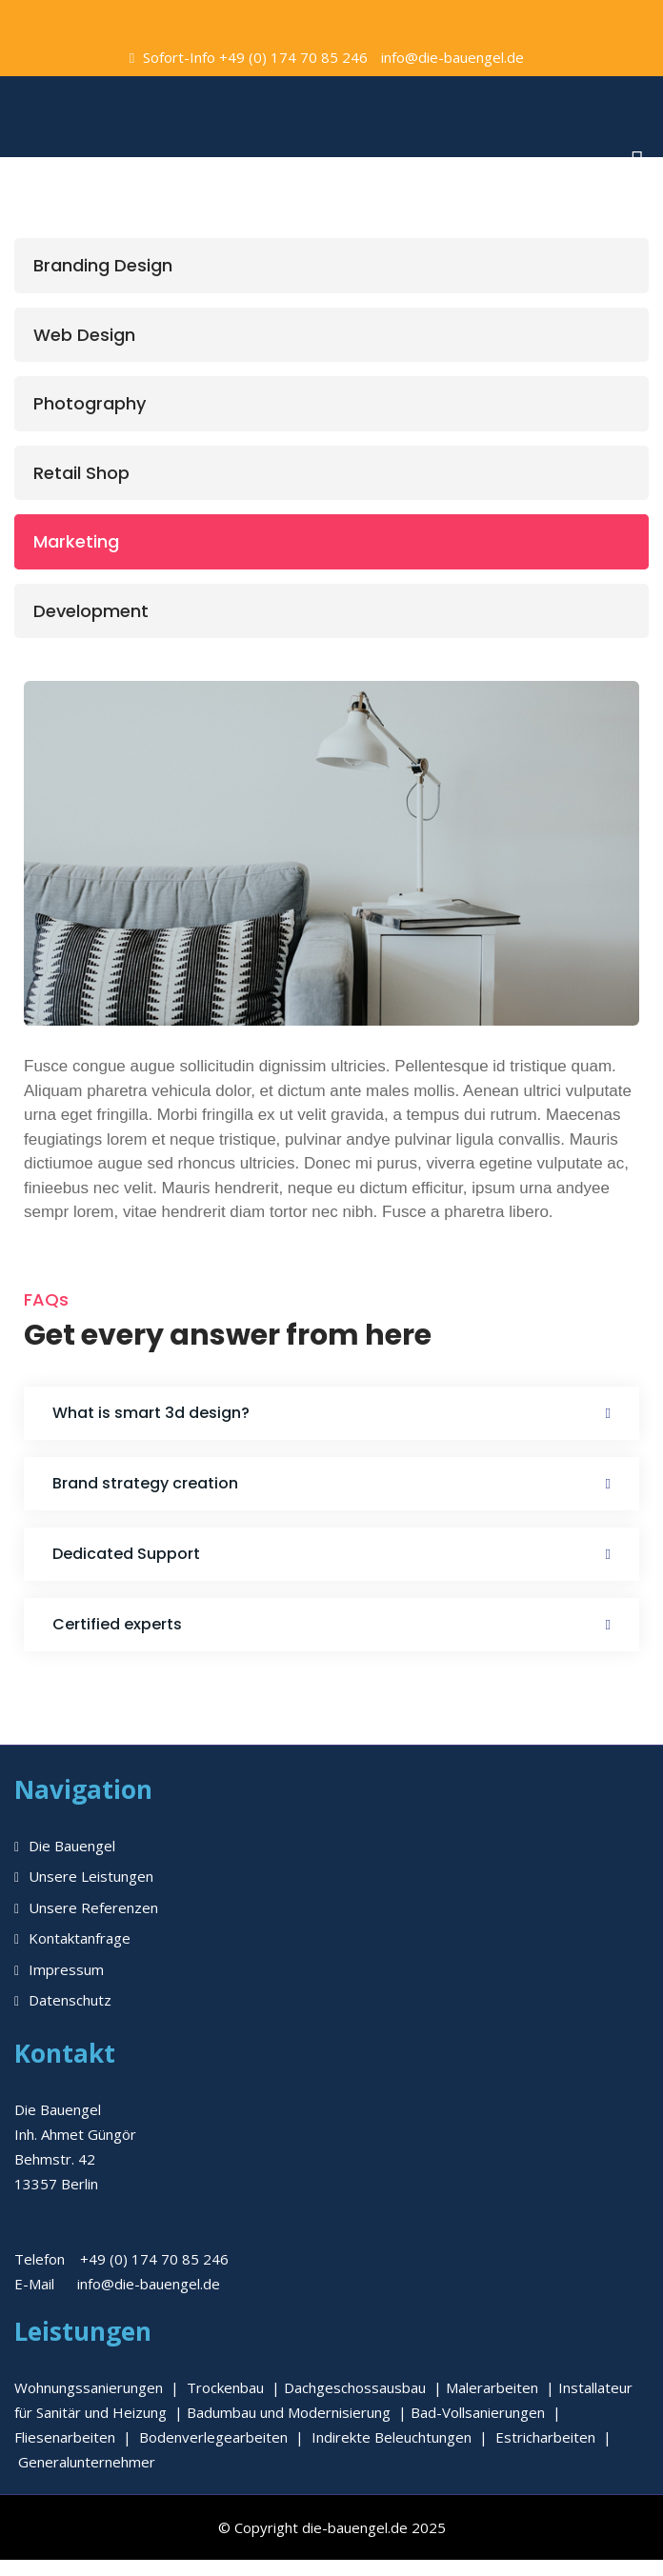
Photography (89, 403)
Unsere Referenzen (93, 1907)
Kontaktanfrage (80, 1937)
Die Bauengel (72, 1845)
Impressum (66, 1969)
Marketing (76, 541)
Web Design (84, 335)
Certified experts (117, 1624)
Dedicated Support (126, 1554)
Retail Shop (81, 473)
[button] (331, 1413)
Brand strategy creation (145, 1483)
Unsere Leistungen (91, 1876)
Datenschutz (70, 1999)
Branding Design (102, 265)
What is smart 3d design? (151, 1413)
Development (91, 611)
